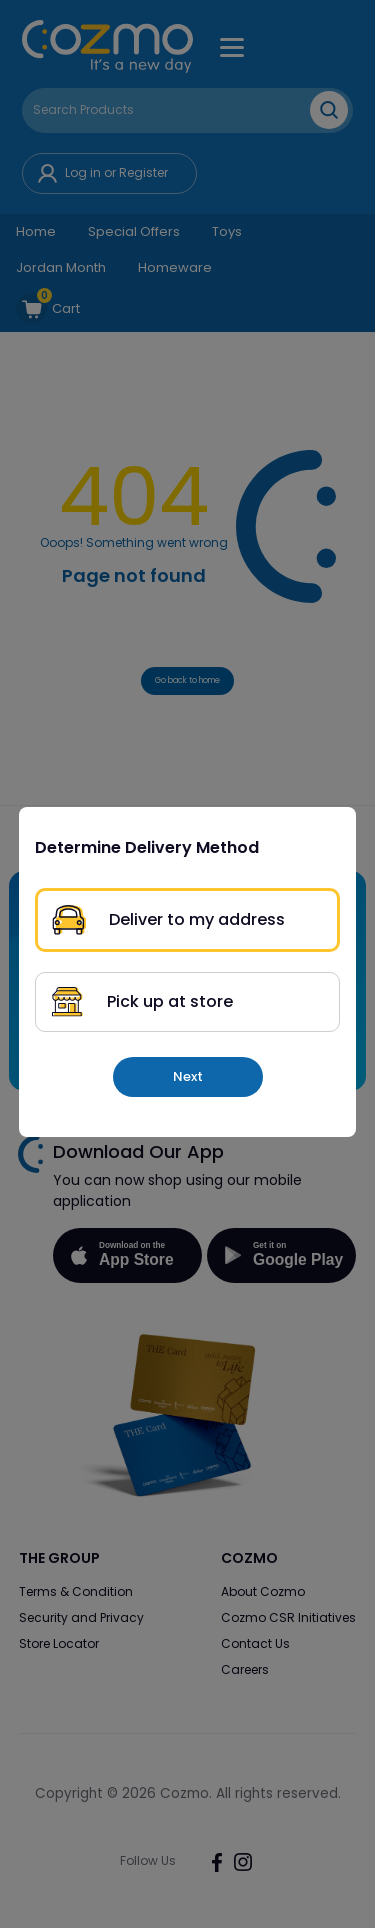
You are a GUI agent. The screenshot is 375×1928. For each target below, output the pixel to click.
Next (188, 1076)
